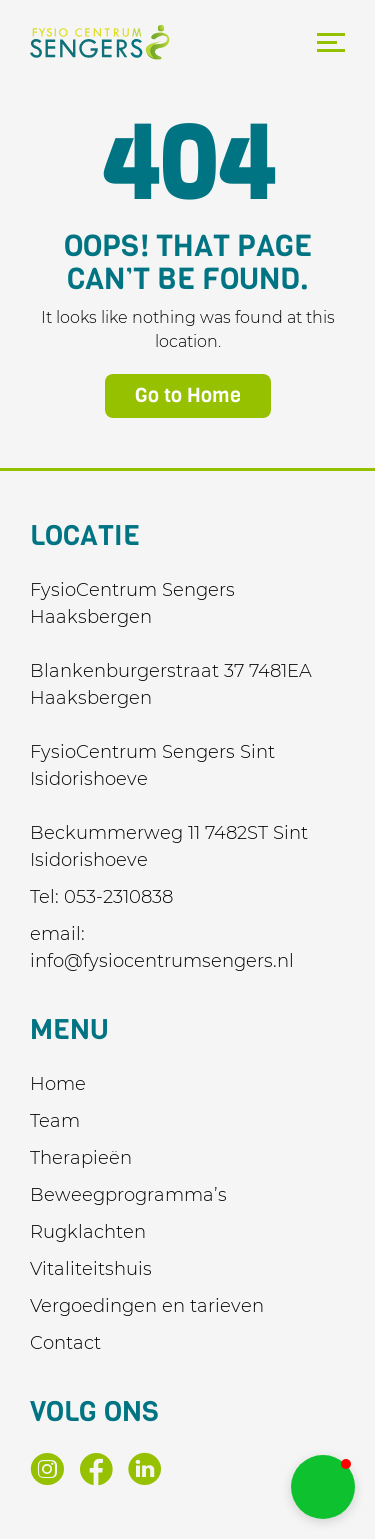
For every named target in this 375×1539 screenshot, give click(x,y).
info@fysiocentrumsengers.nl (162, 961)
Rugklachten (88, 1232)
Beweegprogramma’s (128, 1195)
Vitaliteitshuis (91, 1269)
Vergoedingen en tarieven (147, 1306)
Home (58, 1084)
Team (55, 1121)
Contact (65, 1343)
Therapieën (81, 1158)
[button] (323, 1487)
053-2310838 (118, 897)
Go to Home (188, 395)
